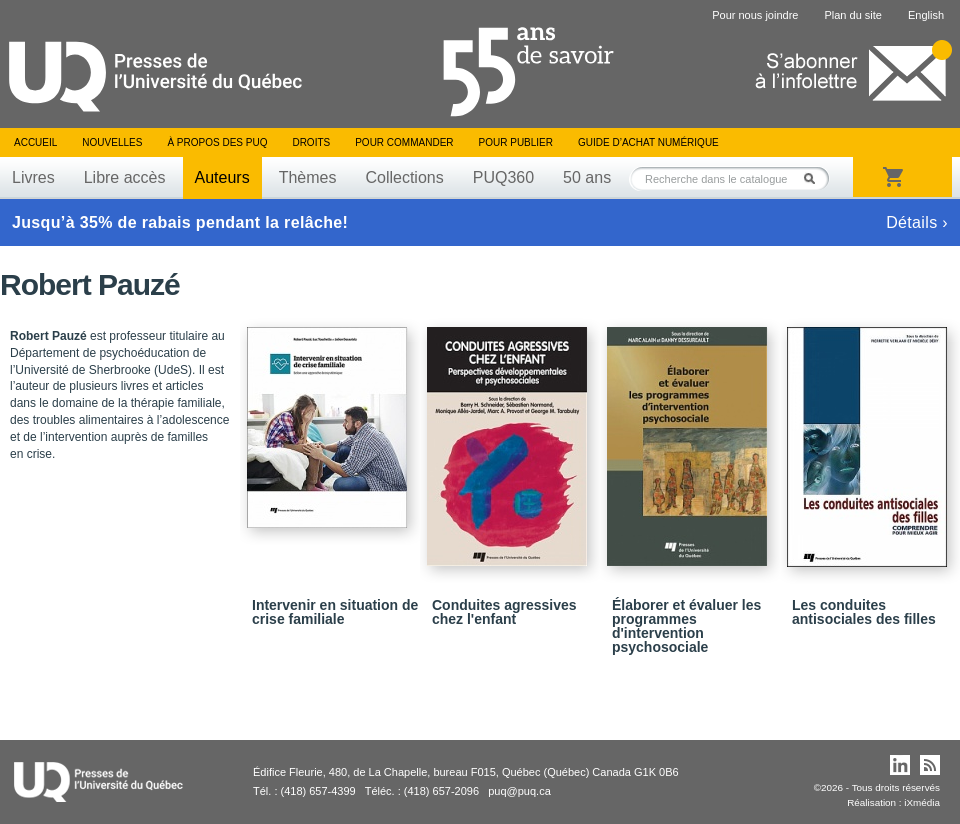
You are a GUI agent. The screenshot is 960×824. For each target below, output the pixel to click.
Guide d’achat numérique (648, 142)
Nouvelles (112, 142)
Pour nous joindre (755, 15)
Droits (311, 142)
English (926, 15)
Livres (33, 177)
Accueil (35, 142)
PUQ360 (503, 177)
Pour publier (516, 142)
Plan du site (852, 15)
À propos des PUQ (217, 142)
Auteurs (222, 177)
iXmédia (922, 802)
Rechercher (815, 178)
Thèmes (308, 177)
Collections (404, 177)
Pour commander (404, 142)
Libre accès (125, 177)
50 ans (587, 177)
